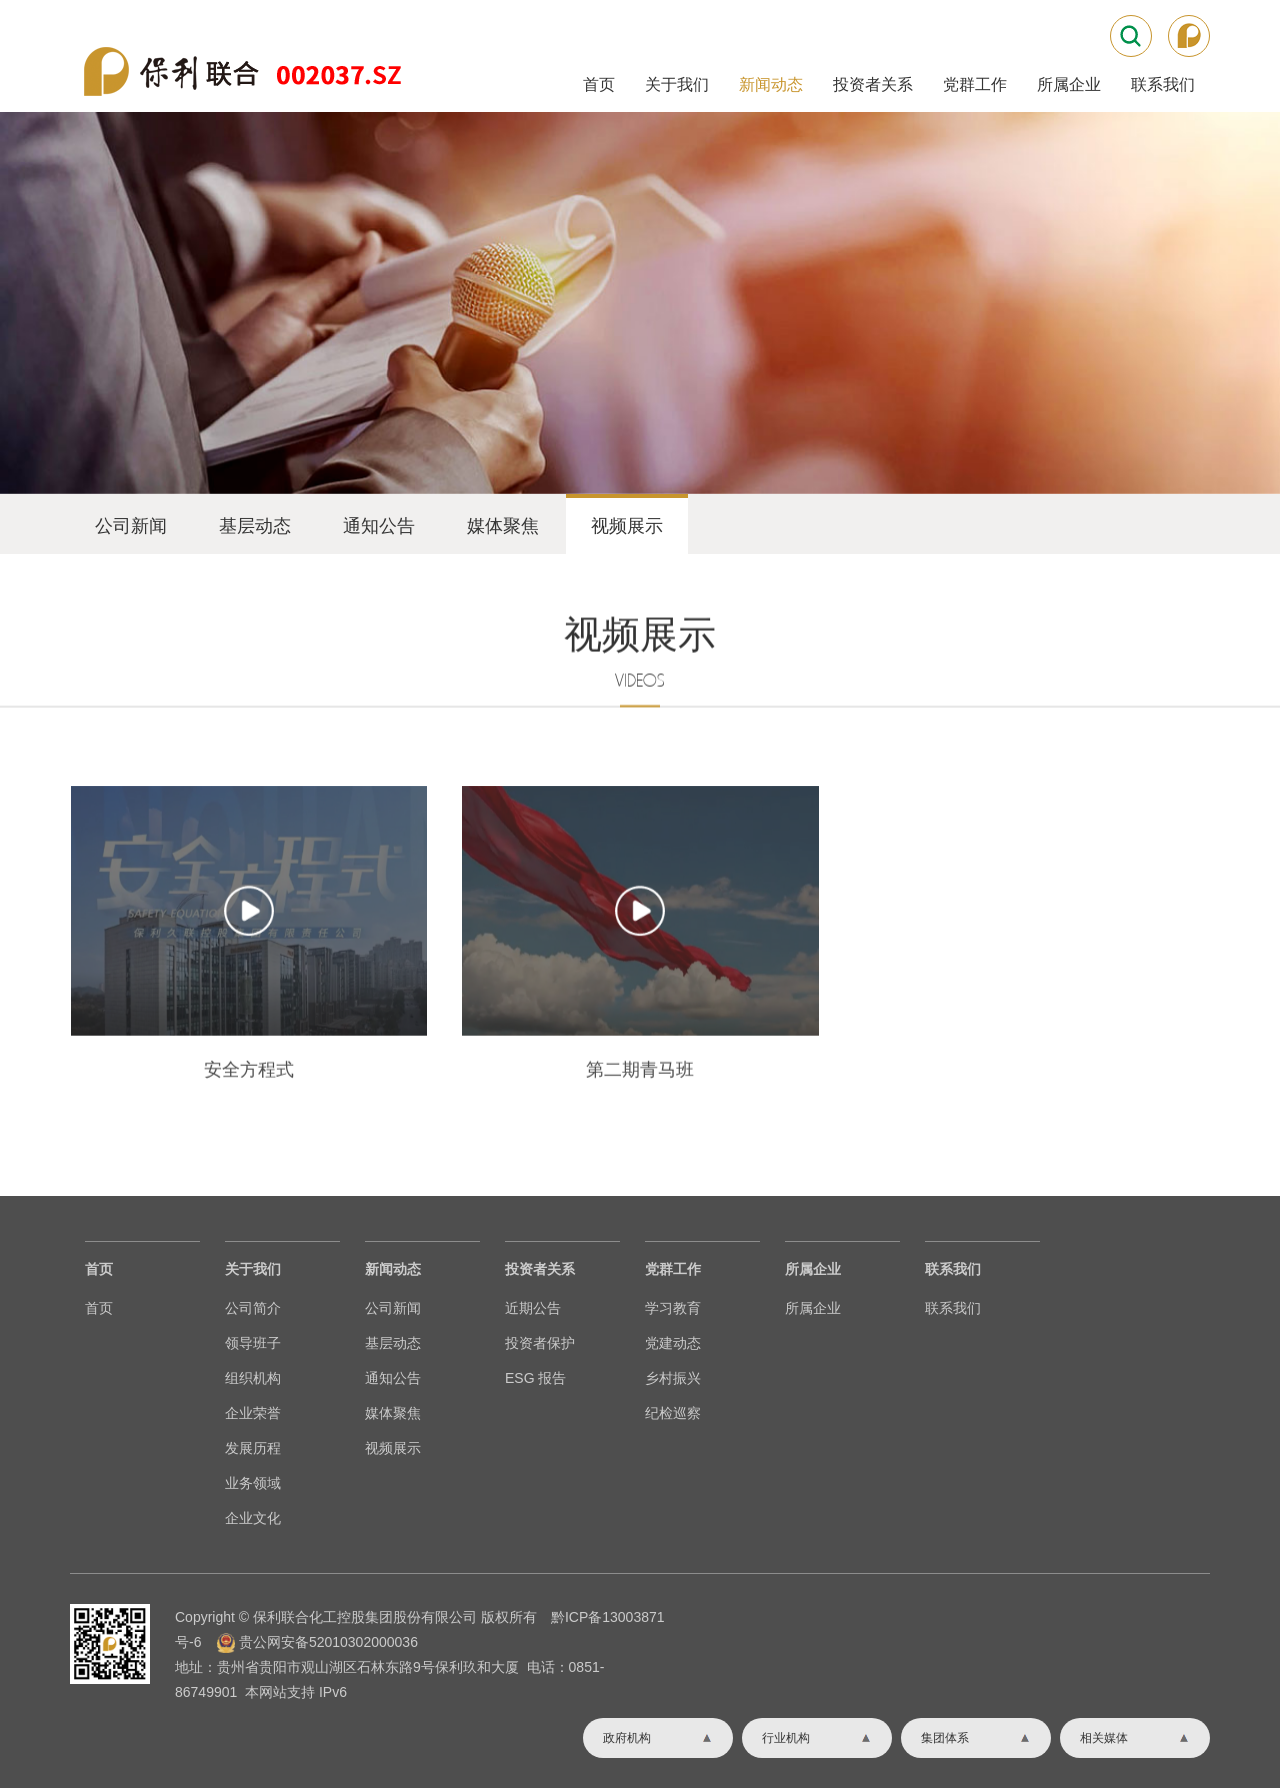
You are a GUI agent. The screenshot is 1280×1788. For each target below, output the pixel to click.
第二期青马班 (640, 1179)
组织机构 (253, 1378)
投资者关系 (873, 84)
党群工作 (975, 84)
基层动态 (255, 526)
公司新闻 (131, 526)
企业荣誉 (253, 1413)
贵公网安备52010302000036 (328, 1642)
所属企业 (1069, 84)
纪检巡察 (673, 1413)
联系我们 (1163, 84)
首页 (599, 84)
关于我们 (677, 84)
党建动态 (673, 1343)
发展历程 (253, 1448)
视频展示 (627, 526)
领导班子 (253, 1343)
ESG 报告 (535, 1378)
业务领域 (253, 1483)
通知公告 (379, 526)
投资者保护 (540, 1343)
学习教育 (673, 1308)
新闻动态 (771, 84)
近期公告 (533, 1308)
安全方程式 (249, 1179)
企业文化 (253, 1518)
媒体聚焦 (503, 526)
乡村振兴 (673, 1378)
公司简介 (253, 1308)
